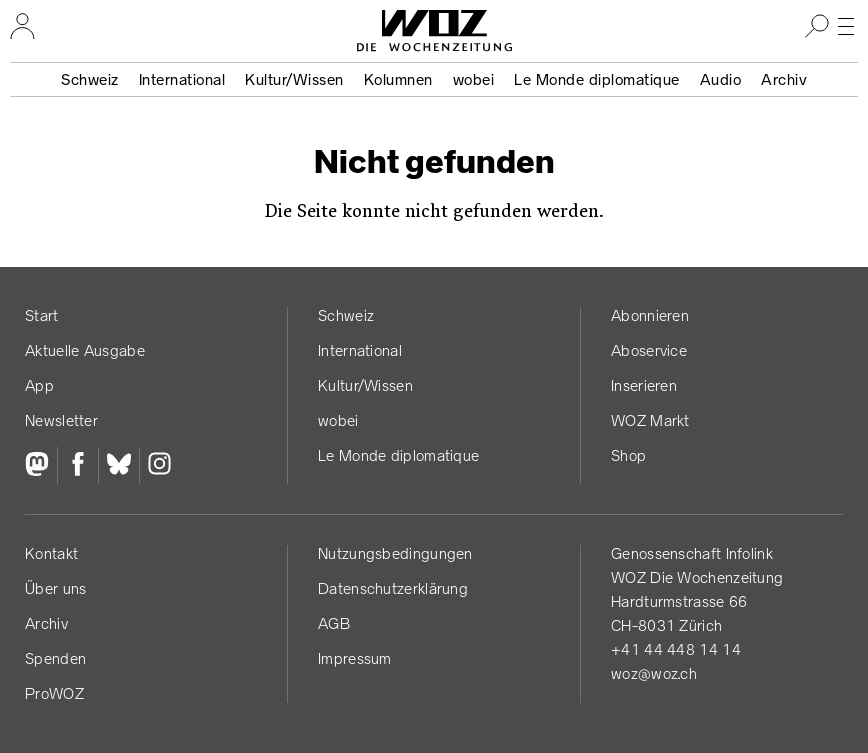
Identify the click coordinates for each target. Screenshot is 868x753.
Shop (628, 455)
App (39, 385)
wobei (474, 79)
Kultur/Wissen (294, 79)
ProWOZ (54, 693)
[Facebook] (77, 466)
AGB (334, 623)
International (182, 79)
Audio (721, 79)
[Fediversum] (41, 466)
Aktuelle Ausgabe (85, 350)
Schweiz (90, 79)
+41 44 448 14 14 (676, 649)
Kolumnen (398, 79)
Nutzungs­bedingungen (395, 553)
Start (42, 315)
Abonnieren (650, 315)
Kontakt (51, 553)
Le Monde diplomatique (597, 79)
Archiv (784, 79)
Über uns (55, 588)
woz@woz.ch (654, 673)
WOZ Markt (650, 420)
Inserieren (644, 385)
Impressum (355, 658)
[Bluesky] (118, 466)
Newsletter (61, 420)
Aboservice (649, 350)
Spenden (55, 658)
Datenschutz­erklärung (393, 588)
